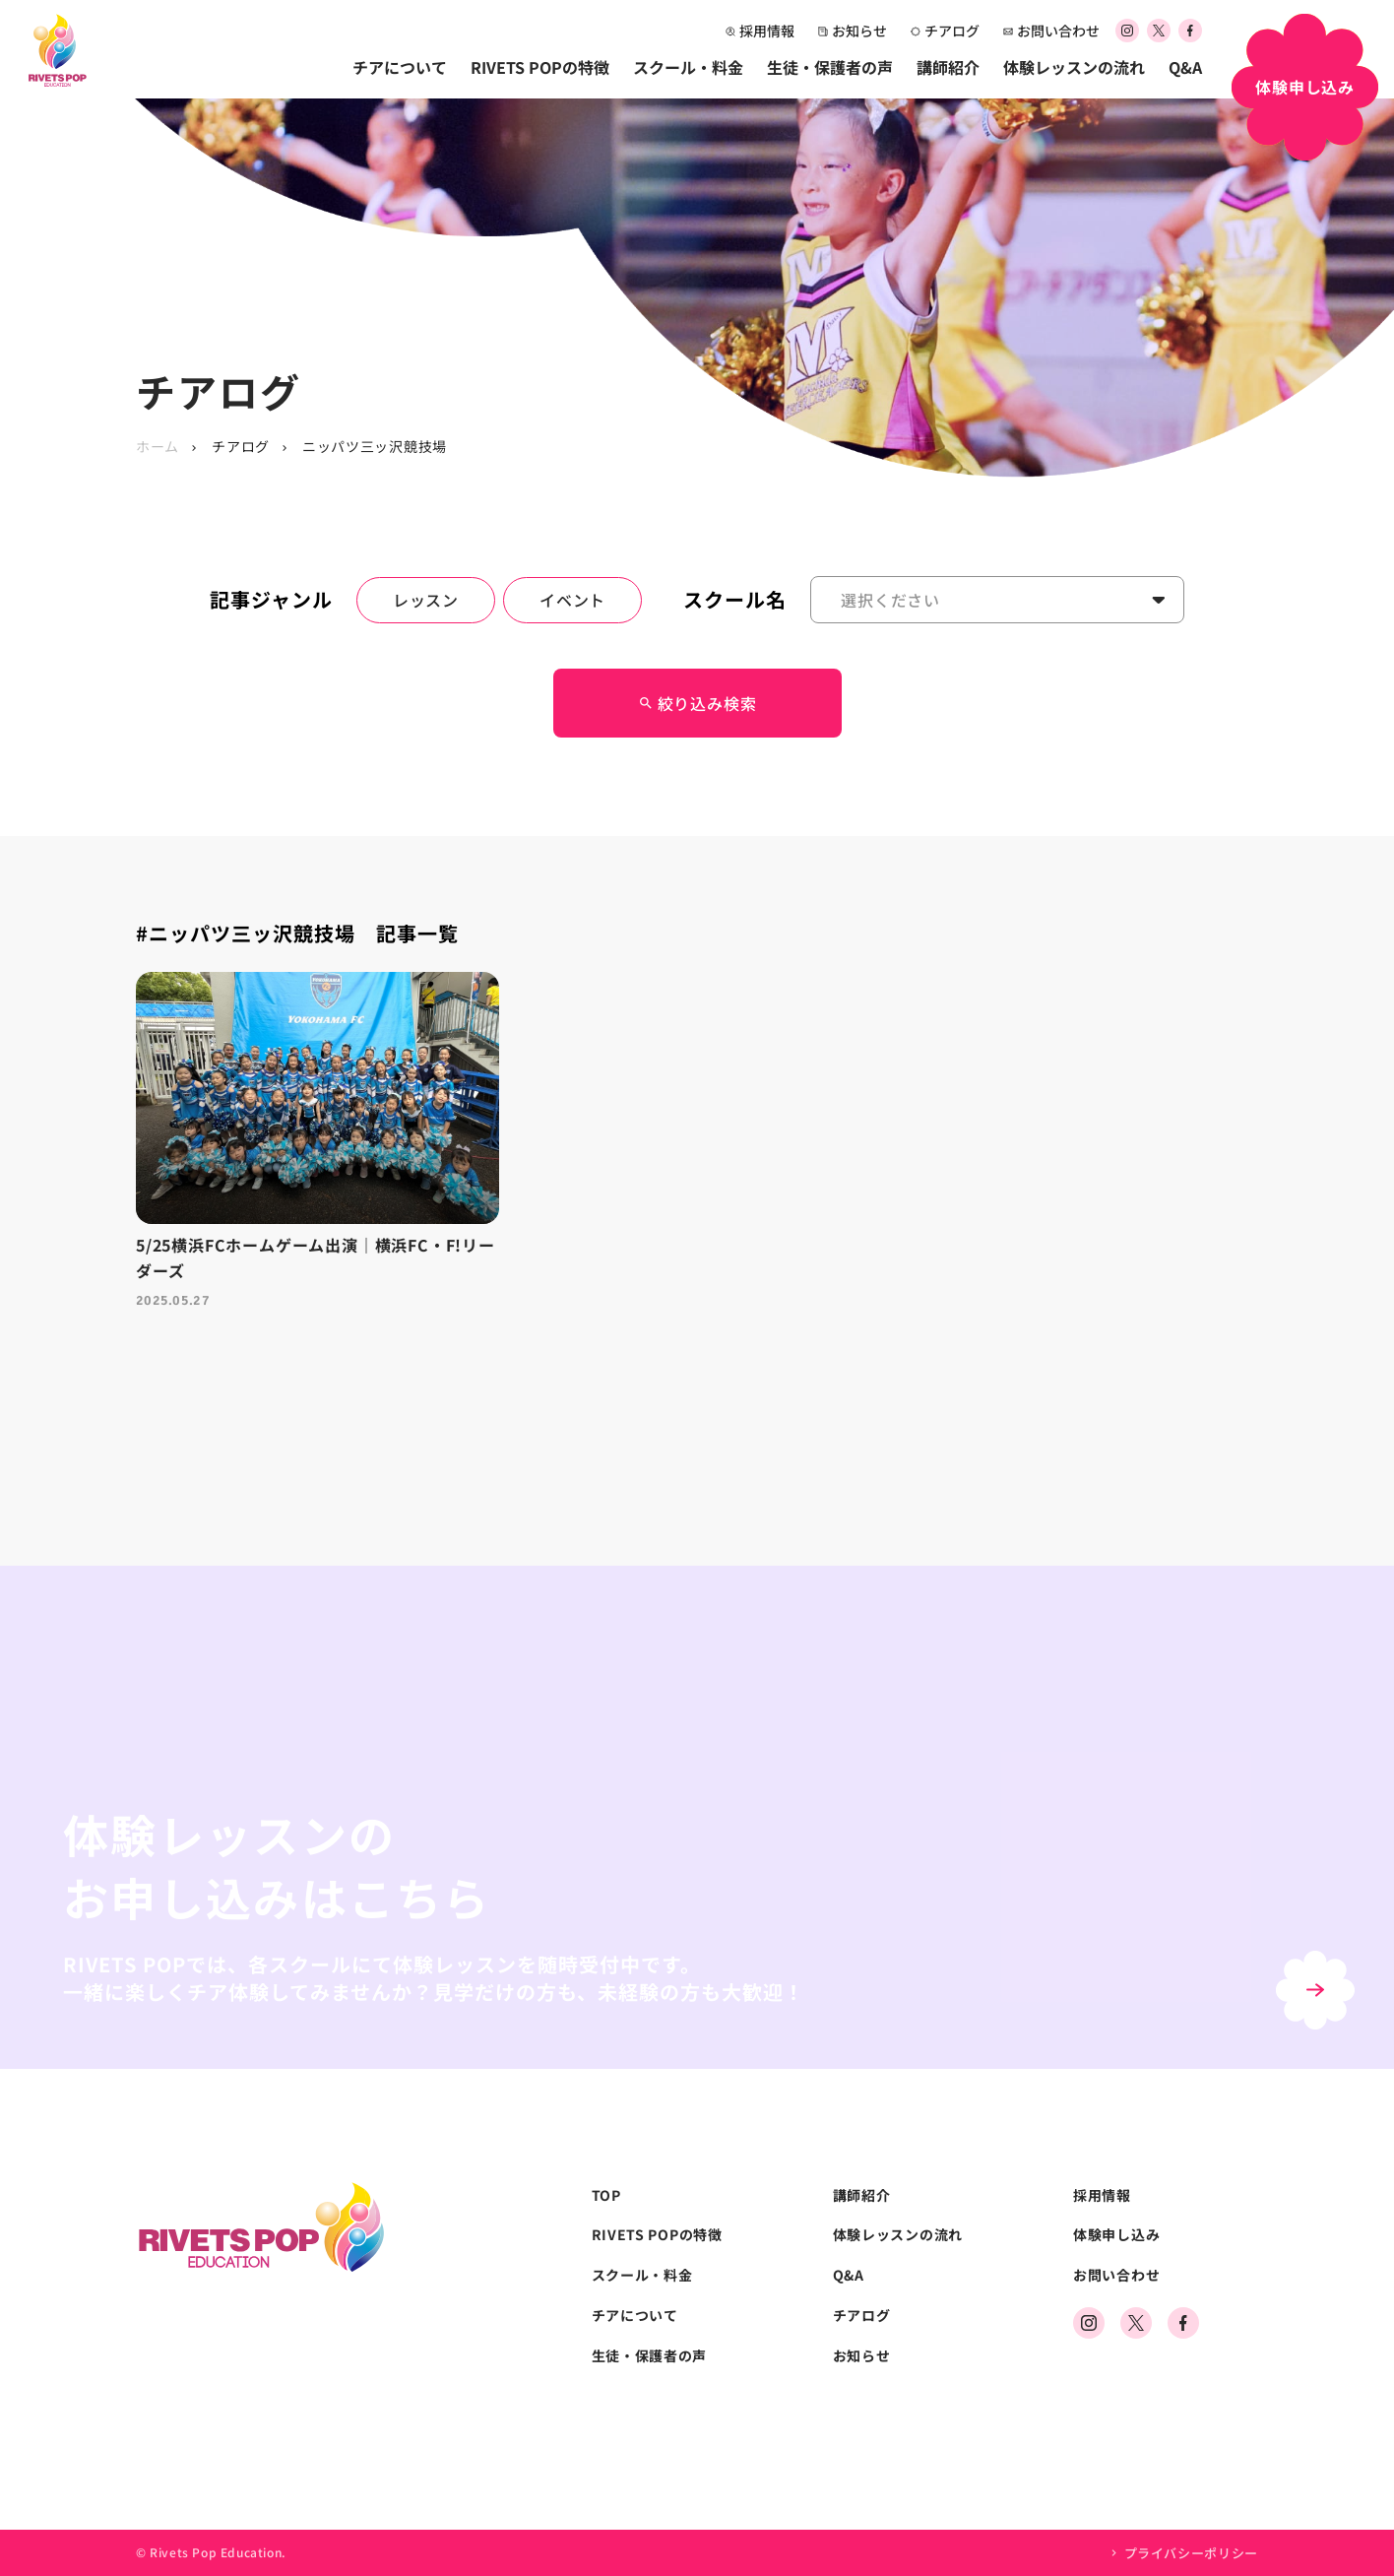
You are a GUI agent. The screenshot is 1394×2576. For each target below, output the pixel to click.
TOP (606, 2195)
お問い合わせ (1051, 30)
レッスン (426, 600)
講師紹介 (948, 67)
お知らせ (852, 30)
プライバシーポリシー (1191, 2553)
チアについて (399, 67)
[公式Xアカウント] (1159, 31)
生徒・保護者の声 (830, 67)
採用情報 (760, 30)
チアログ (945, 30)
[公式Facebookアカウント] (1190, 31)
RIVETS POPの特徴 (540, 67)
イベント (572, 600)
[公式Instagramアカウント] (1127, 31)
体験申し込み (1116, 2234)
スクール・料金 (688, 67)
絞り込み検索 (697, 703)
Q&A (1185, 67)
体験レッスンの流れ (1074, 67)
